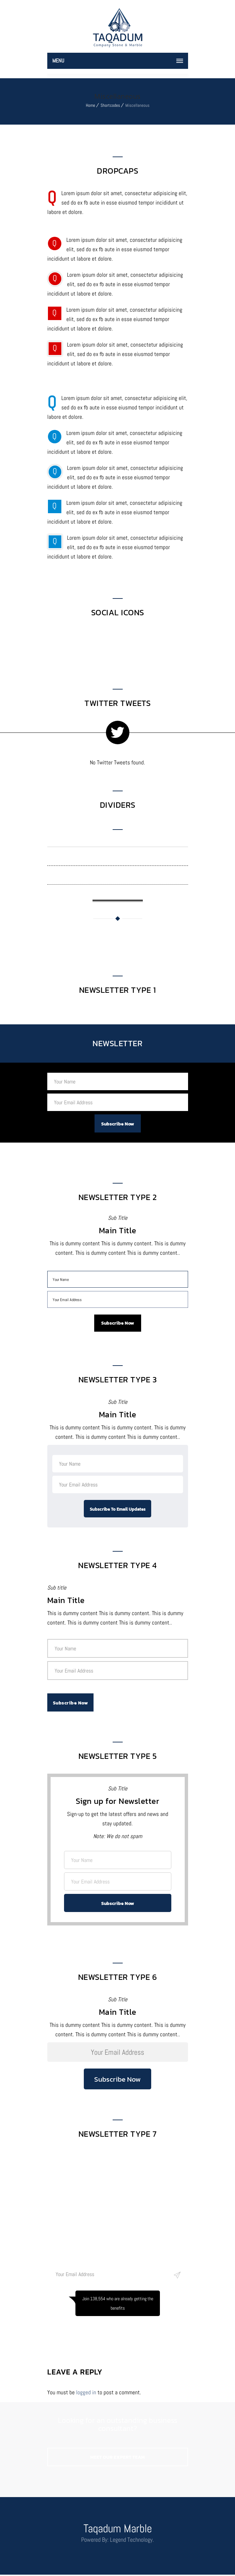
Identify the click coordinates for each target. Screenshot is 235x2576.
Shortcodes (110, 105)
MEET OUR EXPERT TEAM (117, 2458)
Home (90, 105)
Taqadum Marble (117, 2530)
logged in (86, 2393)
